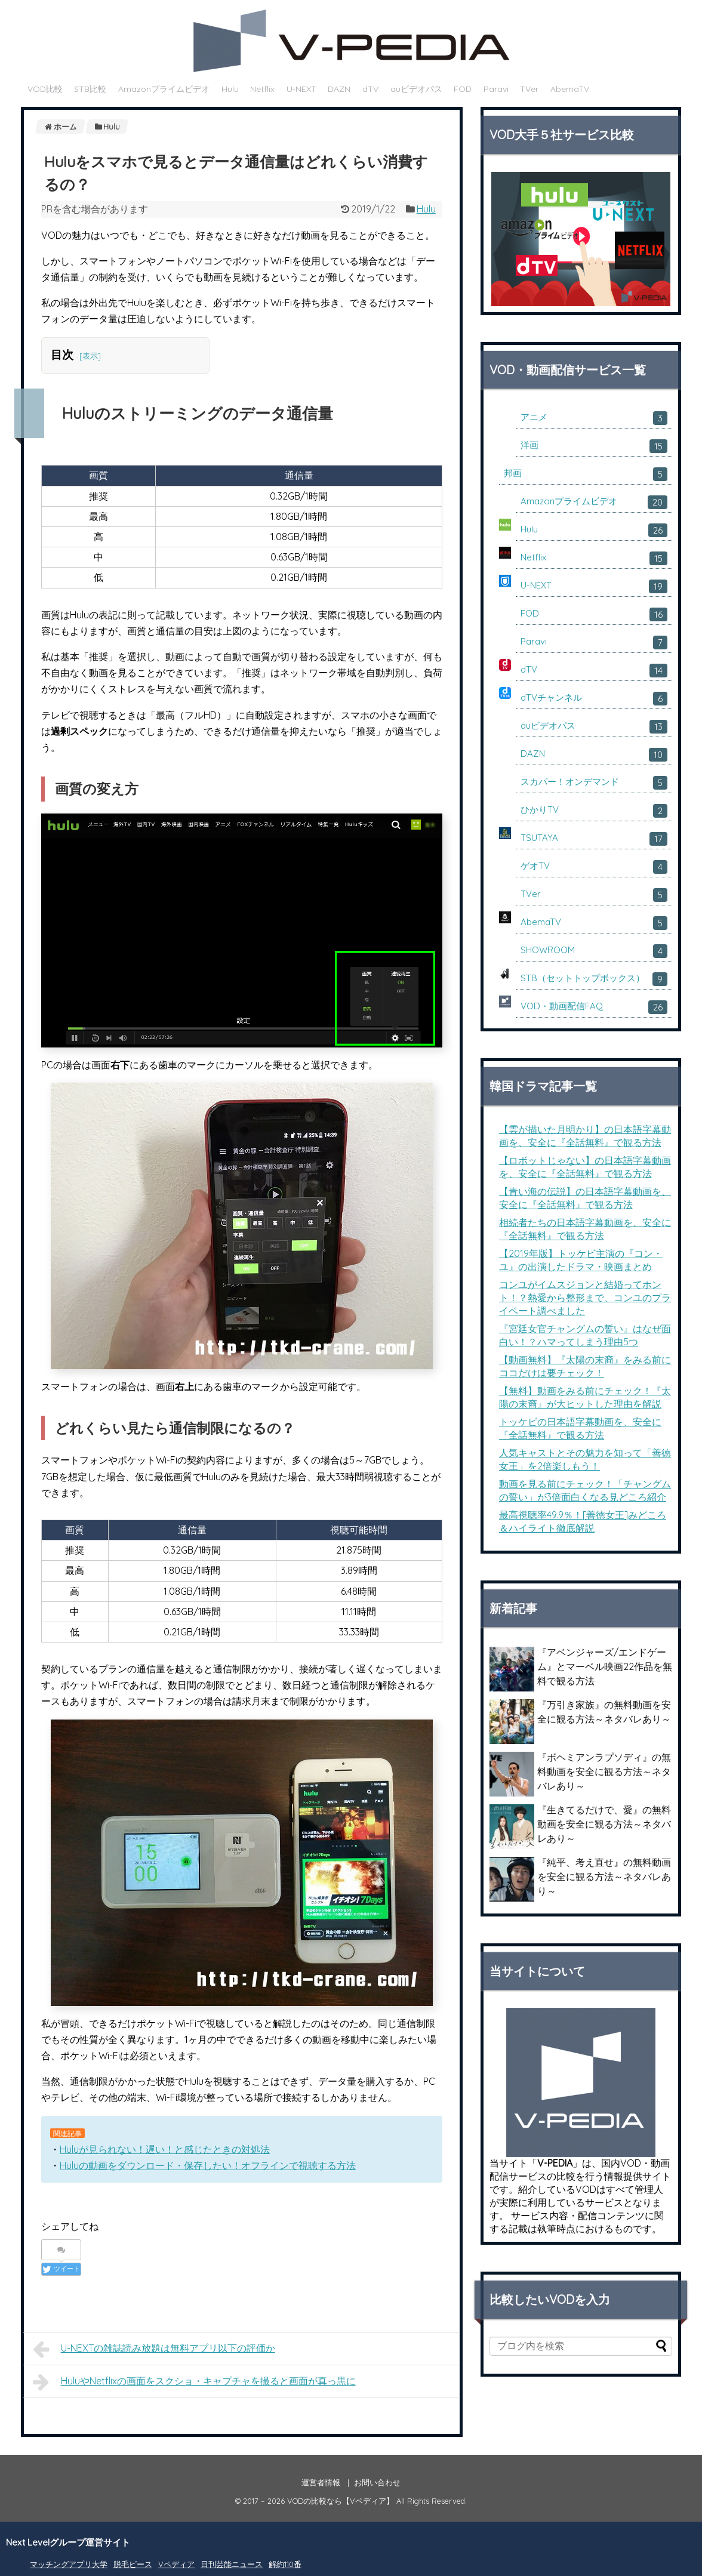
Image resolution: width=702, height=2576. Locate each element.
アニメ (594, 418)
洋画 (594, 446)
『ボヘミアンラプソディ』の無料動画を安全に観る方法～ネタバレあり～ (604, 1771)
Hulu (230, 89)
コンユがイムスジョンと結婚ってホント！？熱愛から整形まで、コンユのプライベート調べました (585, 1297)
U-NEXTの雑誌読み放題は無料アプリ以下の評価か (154, 2349)
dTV (370, 89)
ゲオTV (594, 867)
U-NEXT (301, 89)
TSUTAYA (594, 839)
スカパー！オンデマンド (594, 783)
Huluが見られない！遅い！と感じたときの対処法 (165, 2149)
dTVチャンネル (594, 698)
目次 (62, 354)
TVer (529, 89)
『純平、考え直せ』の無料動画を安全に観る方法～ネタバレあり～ (604, 1876)
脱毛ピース (132, 2564)
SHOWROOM (594, 951)
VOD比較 (45, 89)
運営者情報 (320, 2482)
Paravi (496, 89)
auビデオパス (416, 89)
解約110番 (285, 2564)
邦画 (585, 474)
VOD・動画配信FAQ (594, 1007)
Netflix (262, 89)
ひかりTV (594, 811)
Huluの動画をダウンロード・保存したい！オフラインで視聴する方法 (208, 2165)
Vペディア (176, 2564)
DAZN (339, 89)
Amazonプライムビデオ (164, 89)
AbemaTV (569, 89)
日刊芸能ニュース (232, 2564)
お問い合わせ (377, 2482)
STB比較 (90, 89)
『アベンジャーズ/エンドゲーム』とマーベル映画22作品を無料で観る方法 (604, 1666)
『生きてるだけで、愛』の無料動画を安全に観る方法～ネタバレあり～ (604, 1824)
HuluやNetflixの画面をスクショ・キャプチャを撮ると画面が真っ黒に (194, 2382)
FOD (463, 89)
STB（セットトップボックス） (594, 979)
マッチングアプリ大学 (68, 2564)
